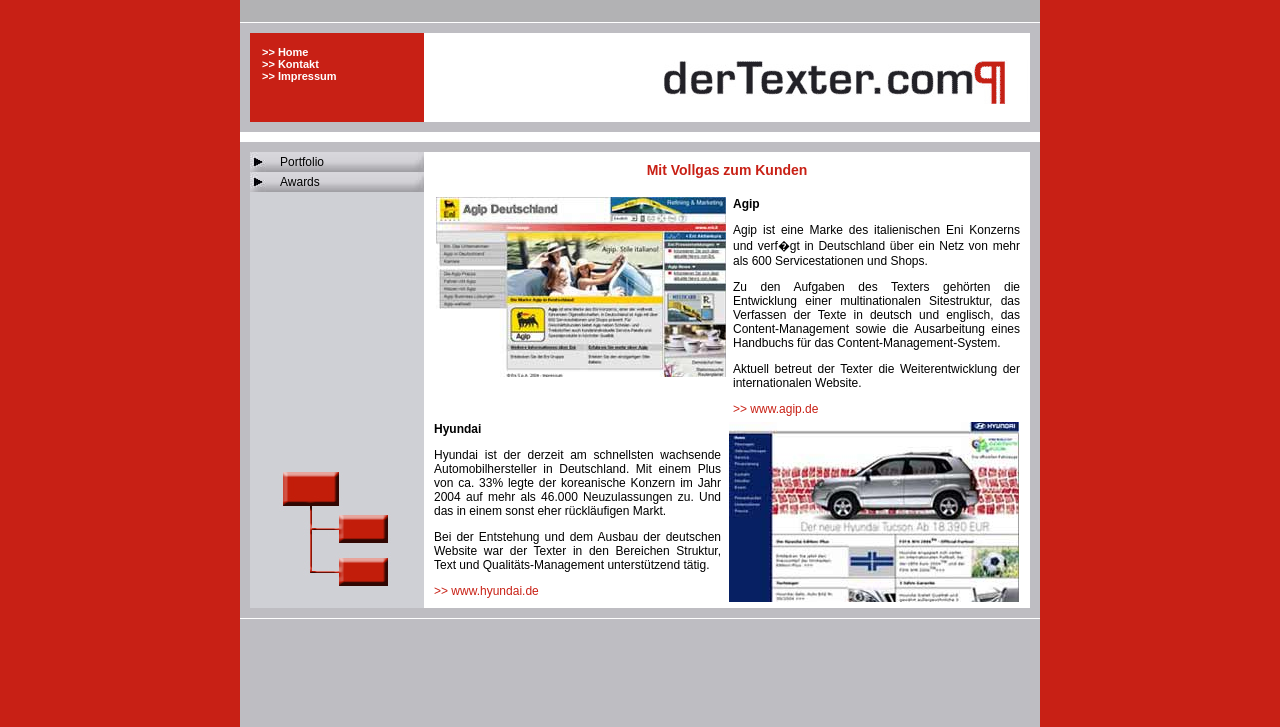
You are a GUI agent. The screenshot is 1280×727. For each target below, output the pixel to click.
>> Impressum (299, 76)
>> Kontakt (290, 64)
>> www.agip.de (775, 409)
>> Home (285, 52)
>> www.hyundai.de (486, 591)
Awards (300, 182)
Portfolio (302, 162)
